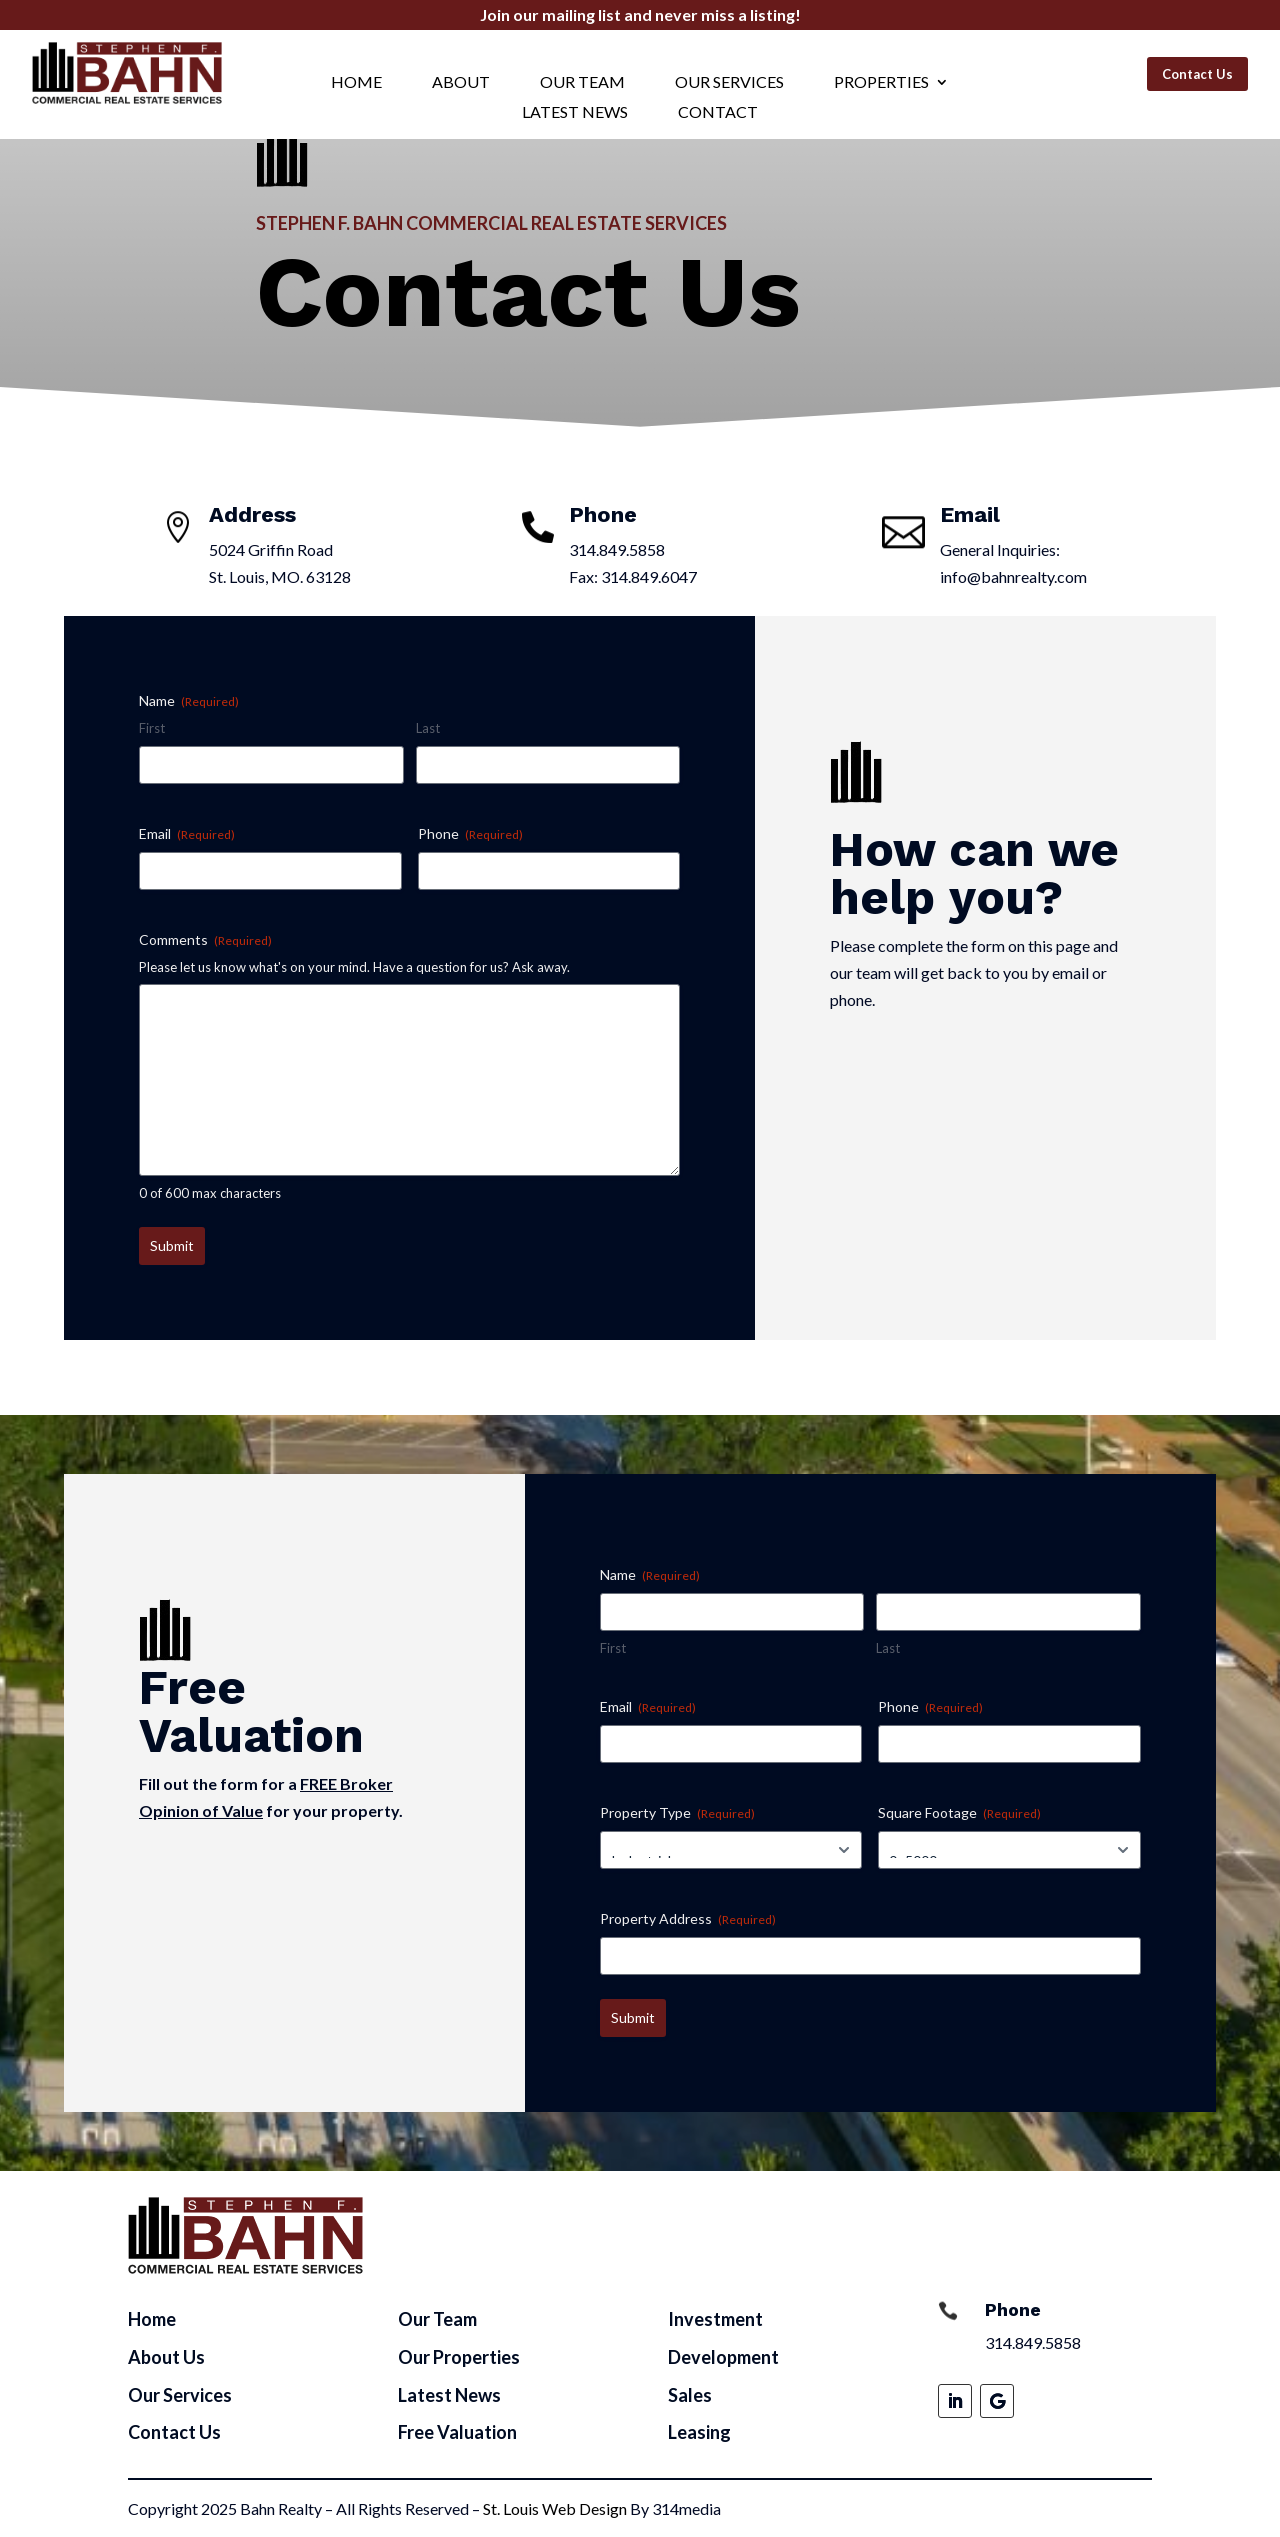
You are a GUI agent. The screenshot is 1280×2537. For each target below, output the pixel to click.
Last (428, 728)
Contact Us (1197, 74)
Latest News (575, 113)
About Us (166, 2357)
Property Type (677, 1813)
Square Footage (959, 1813)
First (152, 728)
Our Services (729, 83)
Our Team (582, 83)
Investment (715, 2319)
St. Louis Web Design (555, 2508)
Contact (718, 113)
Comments (205, 940)
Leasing (699, 2432)
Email (187, 834)
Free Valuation (457, 2432)
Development (723, 2357)
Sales (690, 2395)
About (461, 83)
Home (356, 83)
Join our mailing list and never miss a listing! (640, 14)
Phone (470, 834)
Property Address (688, 1919)
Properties (881, 83)
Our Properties (459, 2357)
